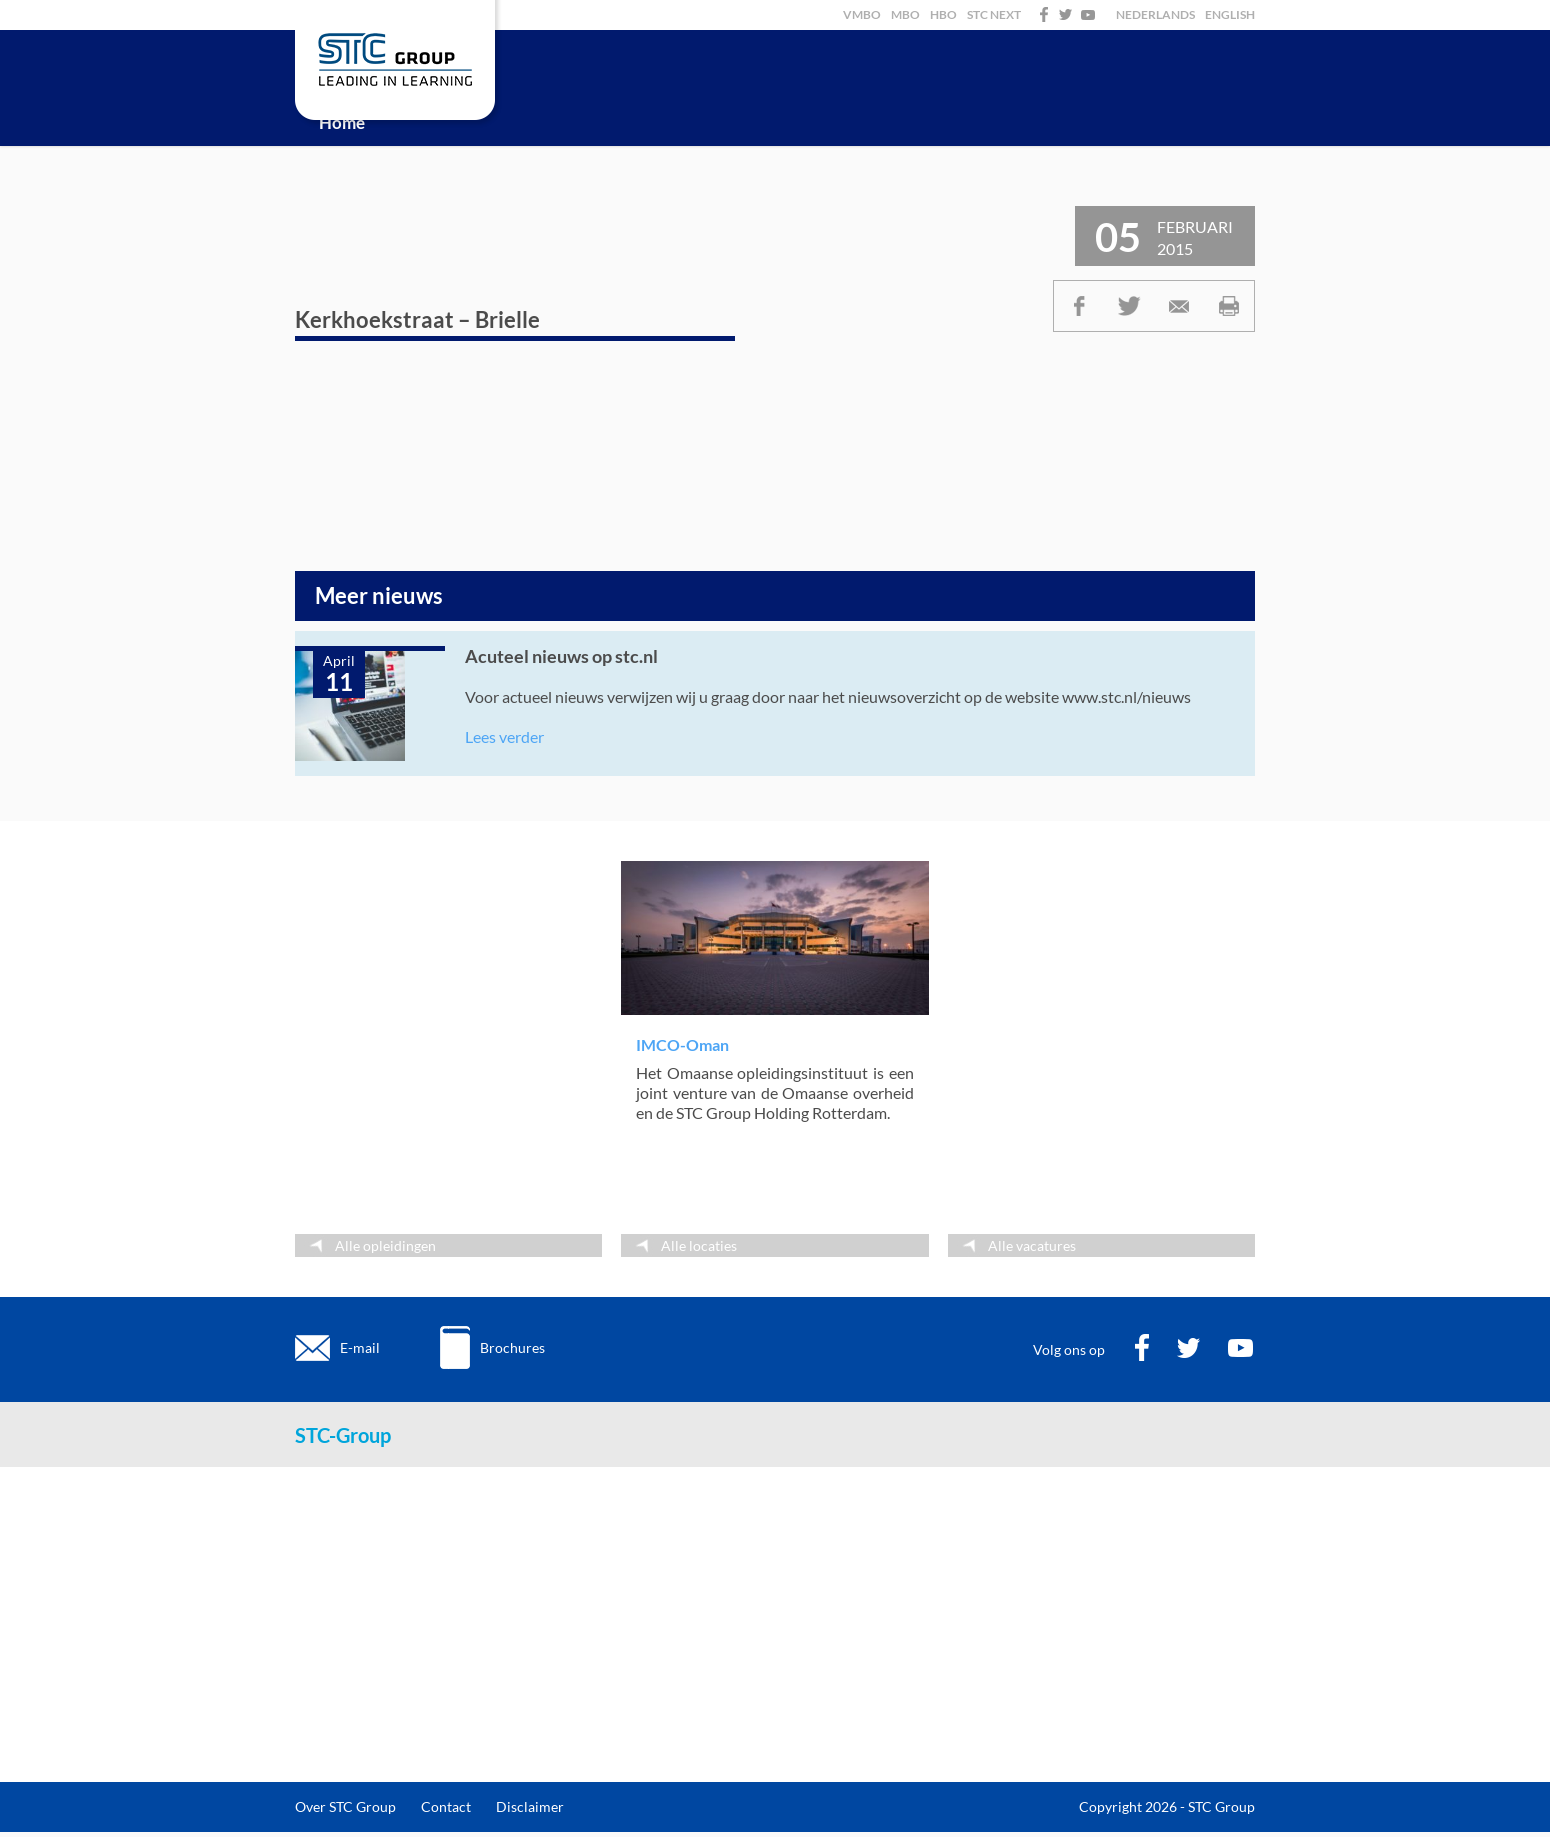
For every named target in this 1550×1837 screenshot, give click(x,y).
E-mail (360, 1347)
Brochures (512, 1347)
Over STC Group (345, 1806)
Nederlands (1155, 14)
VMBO (862, 14)
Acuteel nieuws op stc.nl (561, 656)
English (1230, 14)
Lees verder (504, 736)
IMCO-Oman (682, 1044)
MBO (905, 14)
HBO (943, 14)
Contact (446, 1806)
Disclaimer (530, 1806)
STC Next (994, 14)
